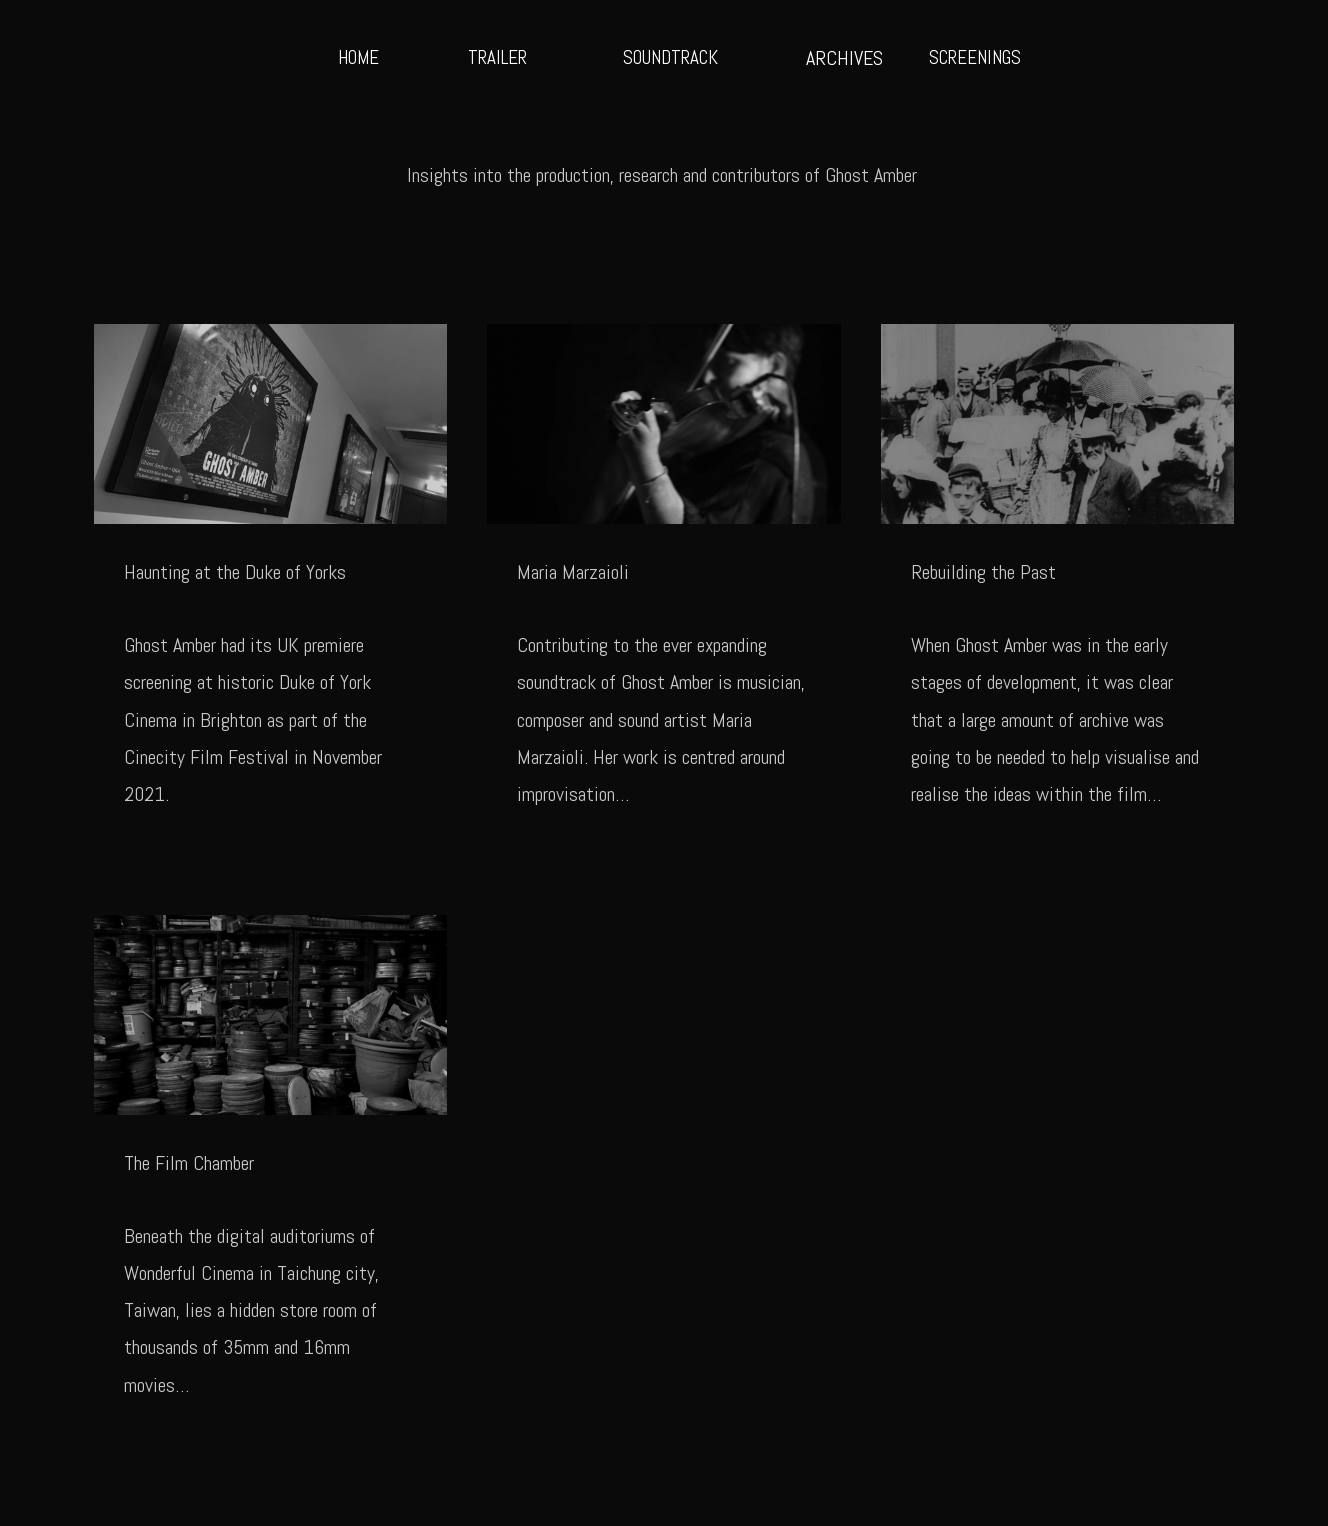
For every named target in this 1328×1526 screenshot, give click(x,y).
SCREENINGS (975, 57)
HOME (358, 57)
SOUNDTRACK (670, 57)
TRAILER (497, 57)
